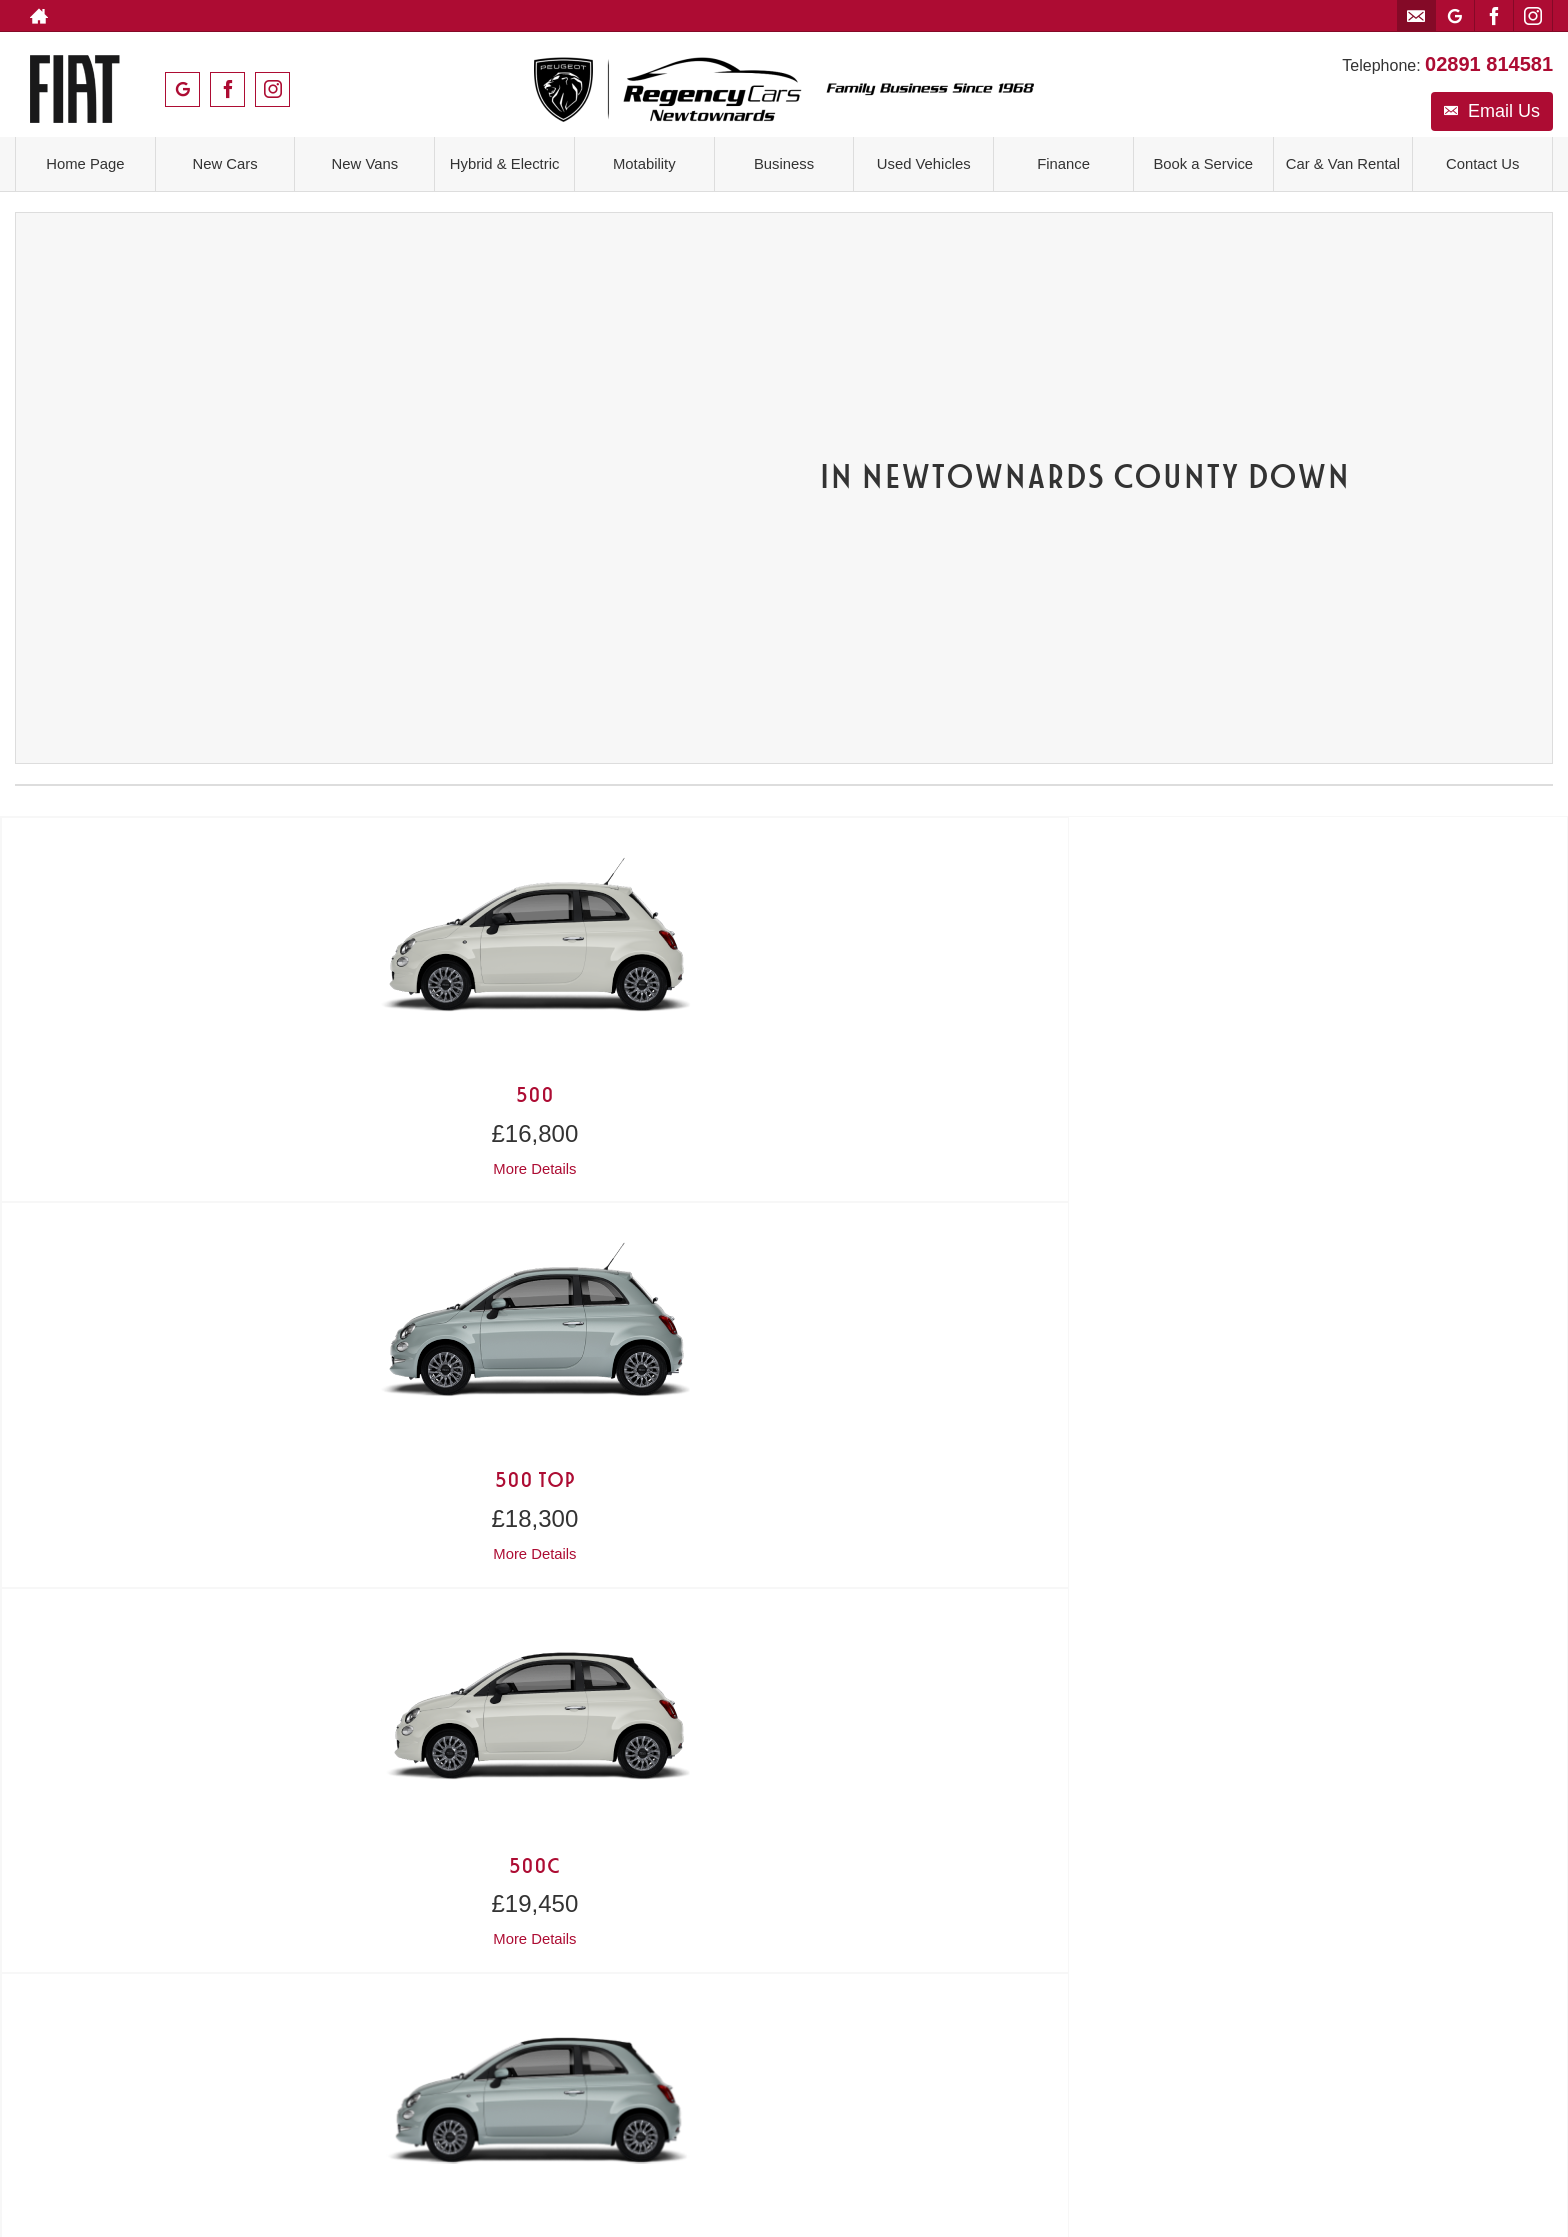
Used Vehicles (923, 161)
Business (784, 161)
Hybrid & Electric (504, 161)
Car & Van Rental (1342, 161)
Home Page (85, 161)
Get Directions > (591, 1619)
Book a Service (1203, 161)
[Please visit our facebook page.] (1493, 16)
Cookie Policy (833, 1834)
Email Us (1492, 100)
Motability (645, 161)
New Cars (225, 161)
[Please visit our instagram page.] (1532, 16)
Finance (1063, 161)
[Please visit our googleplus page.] (1454, 16)
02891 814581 (1489, 53)
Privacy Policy (735, 1834)
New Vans (365, 161)
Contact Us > (207, 1570)
